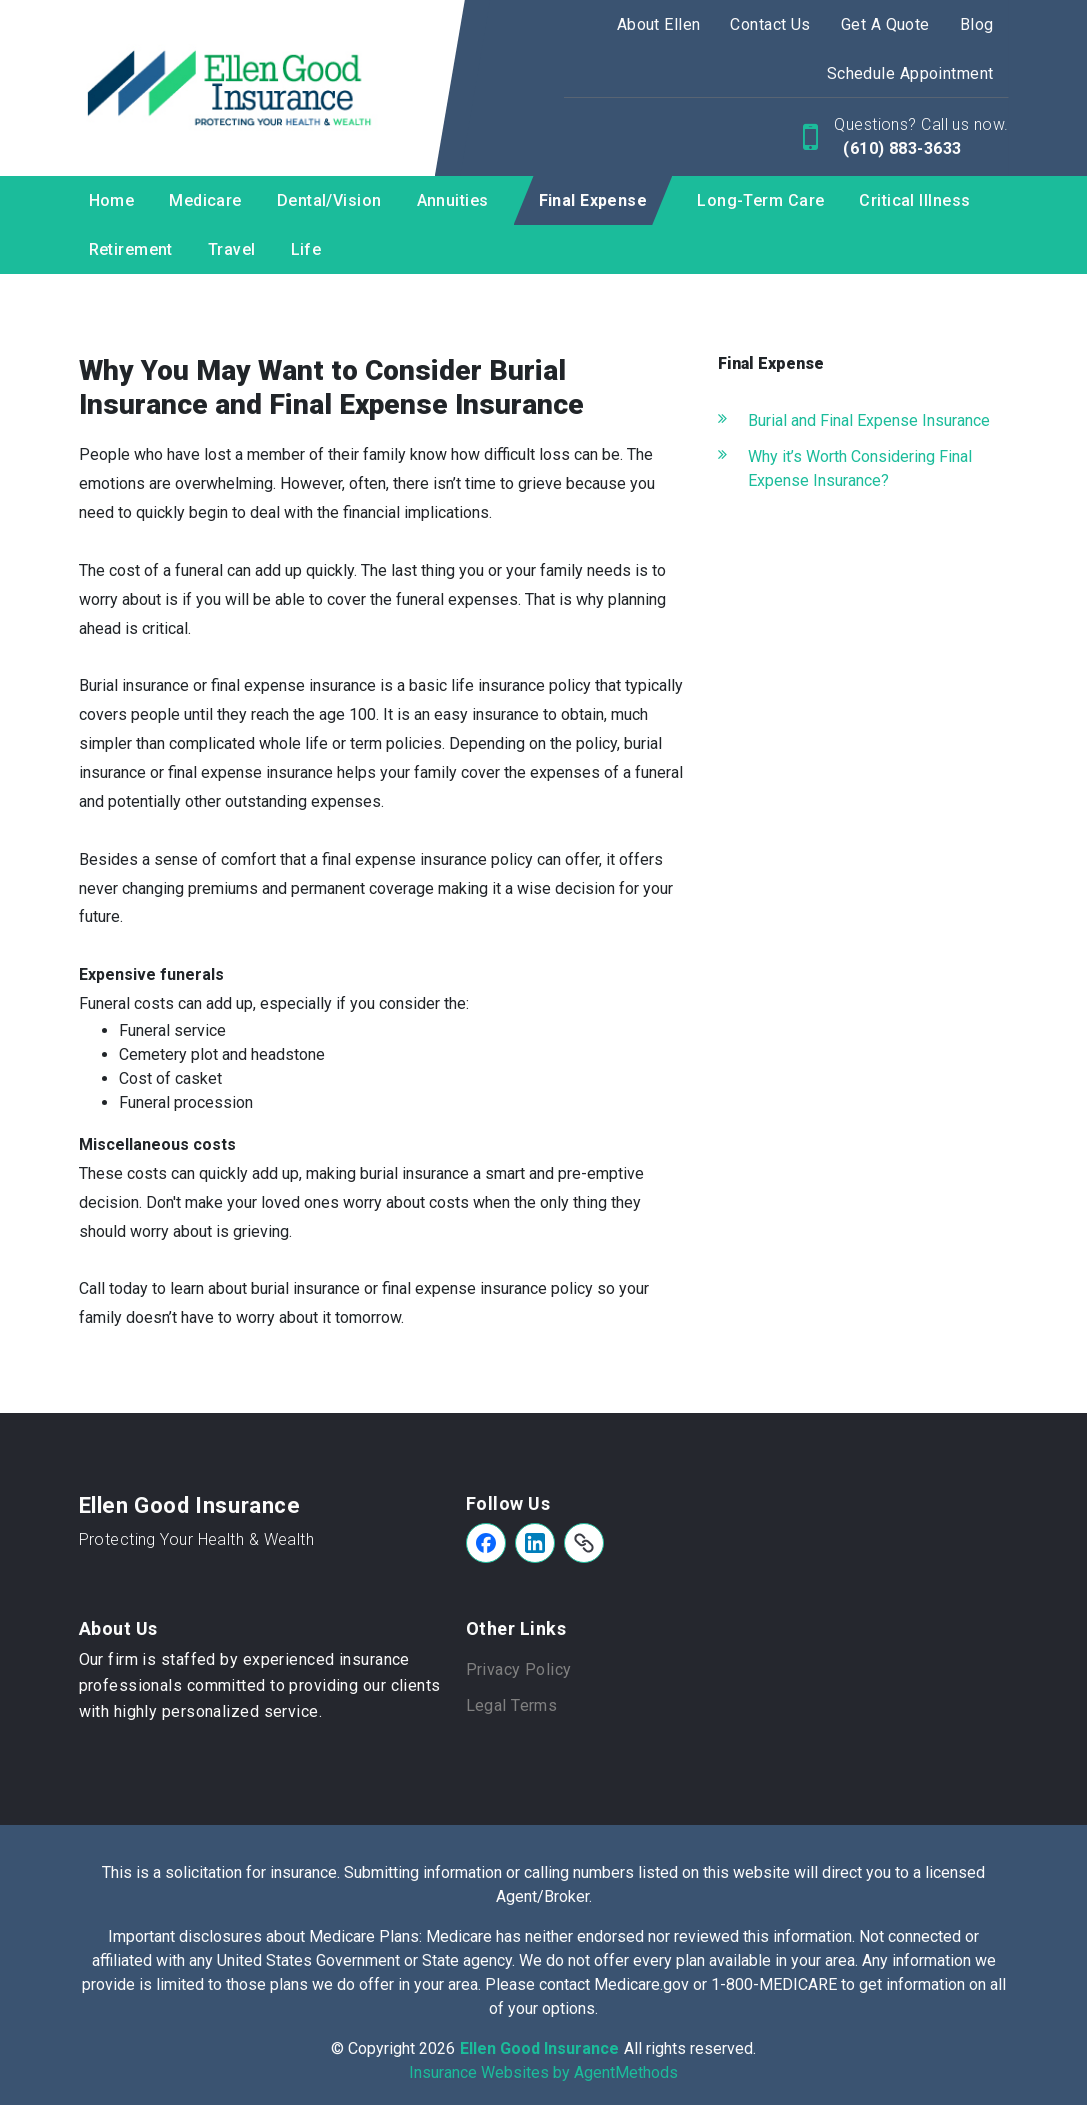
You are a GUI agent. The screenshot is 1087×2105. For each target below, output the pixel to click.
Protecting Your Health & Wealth (197, 1539)
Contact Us (770, 24)
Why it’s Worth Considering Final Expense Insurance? (860, 468)
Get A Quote (885, 24)
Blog (977, 24)
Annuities (453, 200)
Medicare (205, 200)
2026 (437, 2048)
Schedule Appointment (910, 73)
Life (306, 249)
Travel (232, 249)
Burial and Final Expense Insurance (869, 420)
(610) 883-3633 (900, 148)
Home (112, 200)
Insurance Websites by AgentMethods (543, 2072)
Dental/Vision (329, 200)
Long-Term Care (760, 200)
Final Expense (593, 200)
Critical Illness (914, 200)
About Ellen (659, 24)
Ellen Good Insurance (190, 1505)
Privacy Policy (519, 1669)
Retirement (131, 249)
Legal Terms (512, 1705)
